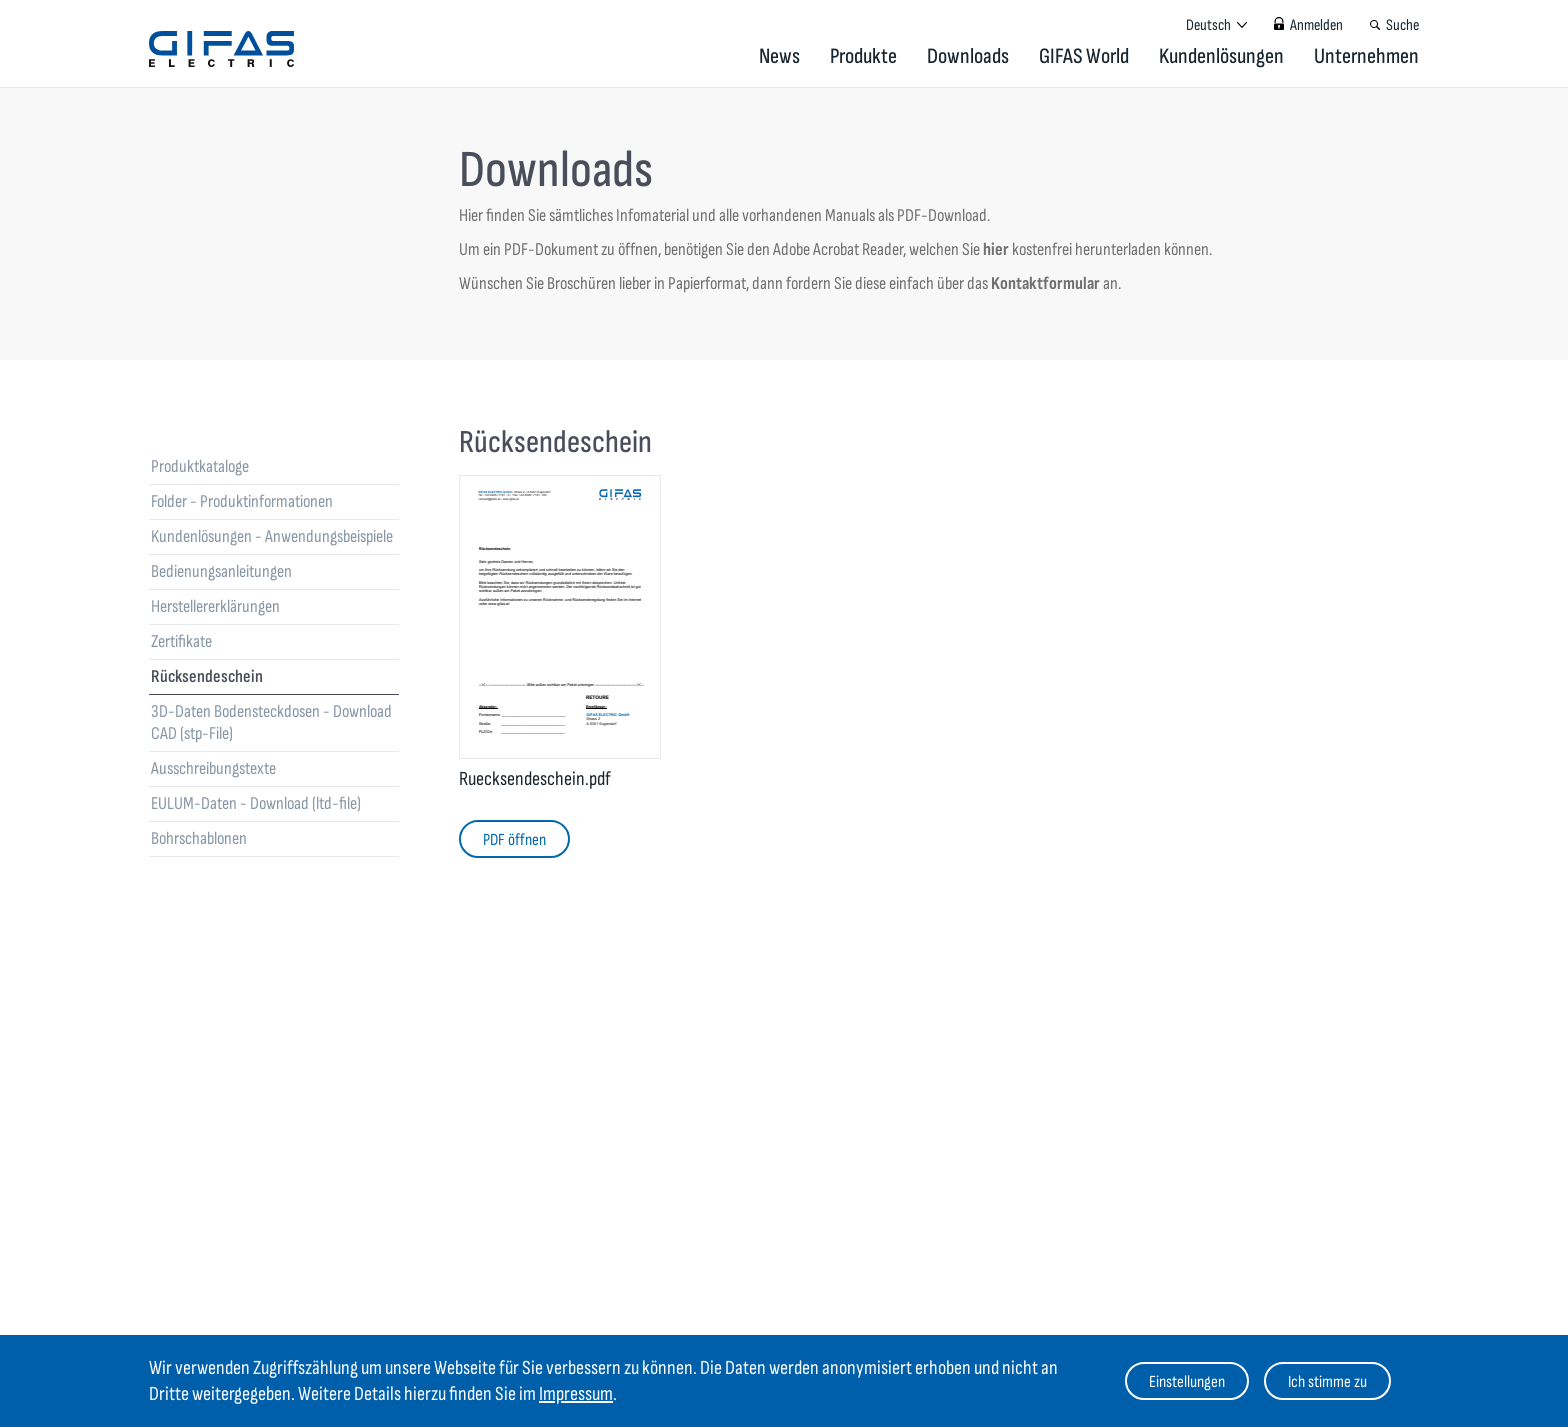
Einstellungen (1187, 1382)
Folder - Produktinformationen (242, 501)
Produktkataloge (200, 466)
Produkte (863, 56)
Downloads (968, 56)
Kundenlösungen (1221, 56)
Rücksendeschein (207, 676)
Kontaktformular (1047, 283)
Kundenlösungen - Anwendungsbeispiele (272, 536)
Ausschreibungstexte (213, 768)
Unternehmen (1366, 56)
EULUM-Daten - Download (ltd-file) (256, 803)
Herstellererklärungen (215, 606)
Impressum (576, 1394)
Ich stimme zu (1327, 1382)
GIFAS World (1084, 56)
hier (996, 249)
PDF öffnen (514, 840)
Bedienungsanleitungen (221, 571)
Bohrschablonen (199, 838)
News (779, 56)
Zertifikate (181, 641)
